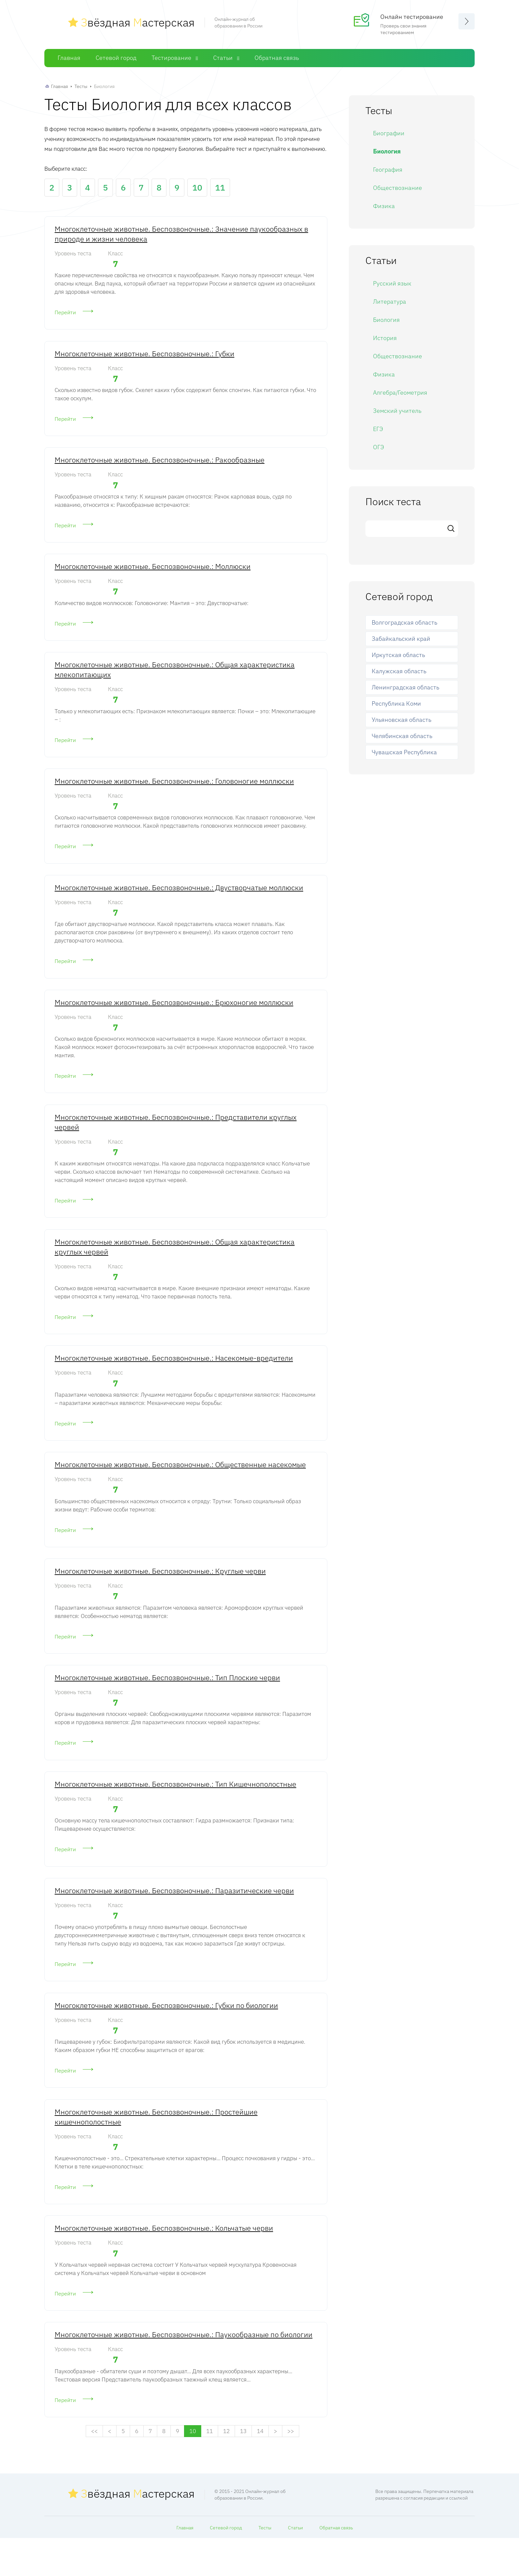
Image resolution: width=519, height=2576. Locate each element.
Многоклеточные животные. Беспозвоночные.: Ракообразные (159, 463)
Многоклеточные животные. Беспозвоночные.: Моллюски (153, 572)
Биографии (388, 133)
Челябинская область (402, 736)
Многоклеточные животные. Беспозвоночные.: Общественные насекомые (180, 1485)
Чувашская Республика (404, 752)
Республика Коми (396, 703)
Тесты (80, 86)
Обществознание (397, 188)
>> (290, 2469)
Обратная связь (277, 58)
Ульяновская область (401, 719)
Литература (389, 301)
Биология (387, 151)
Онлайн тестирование (411, 17)
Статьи (223, 58)
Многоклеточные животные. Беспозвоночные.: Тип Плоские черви (167, 1702)
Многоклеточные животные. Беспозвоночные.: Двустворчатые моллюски (179, 899)
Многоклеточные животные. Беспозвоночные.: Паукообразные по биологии (183, 2371)
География (387, 169)
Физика (384, 206)
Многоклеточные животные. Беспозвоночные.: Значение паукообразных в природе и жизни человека (181, 233)
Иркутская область (398, 655)
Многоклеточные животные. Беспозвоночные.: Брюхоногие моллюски (174, 1015)
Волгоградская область (404, 622)
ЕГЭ (378, 429)
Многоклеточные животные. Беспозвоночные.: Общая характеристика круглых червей (175, 1263)
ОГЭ (378, 447)
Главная (69, 58)
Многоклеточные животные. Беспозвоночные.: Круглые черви (160, 1593)
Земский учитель (397, 411)
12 (226, 2469)
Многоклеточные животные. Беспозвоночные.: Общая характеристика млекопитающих (175, 677)
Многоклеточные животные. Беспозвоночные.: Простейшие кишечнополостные (156, 2149)
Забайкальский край (401, 638)
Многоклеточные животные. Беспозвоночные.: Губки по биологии (166, 2035)
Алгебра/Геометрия (400, 392)
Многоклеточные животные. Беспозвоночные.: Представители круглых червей (176, 1137)
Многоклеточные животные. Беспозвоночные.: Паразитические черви (174, 1919)
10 (197, 187)
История (385, 338)
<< (94, 2469)
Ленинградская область (405, 687)
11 (220, 187)
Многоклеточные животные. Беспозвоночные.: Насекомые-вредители (174, 1377)
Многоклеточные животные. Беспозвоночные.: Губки (144, 355)
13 (243, 2469)
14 (260, 2469)
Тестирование (171, 58)
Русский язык (392, 283)
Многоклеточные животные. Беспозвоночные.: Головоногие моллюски (174, 790)
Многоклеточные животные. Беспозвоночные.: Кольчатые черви (164, 2262)
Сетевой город (116, 58)
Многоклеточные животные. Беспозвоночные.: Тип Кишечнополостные (175, 1810)
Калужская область (399, 671)
